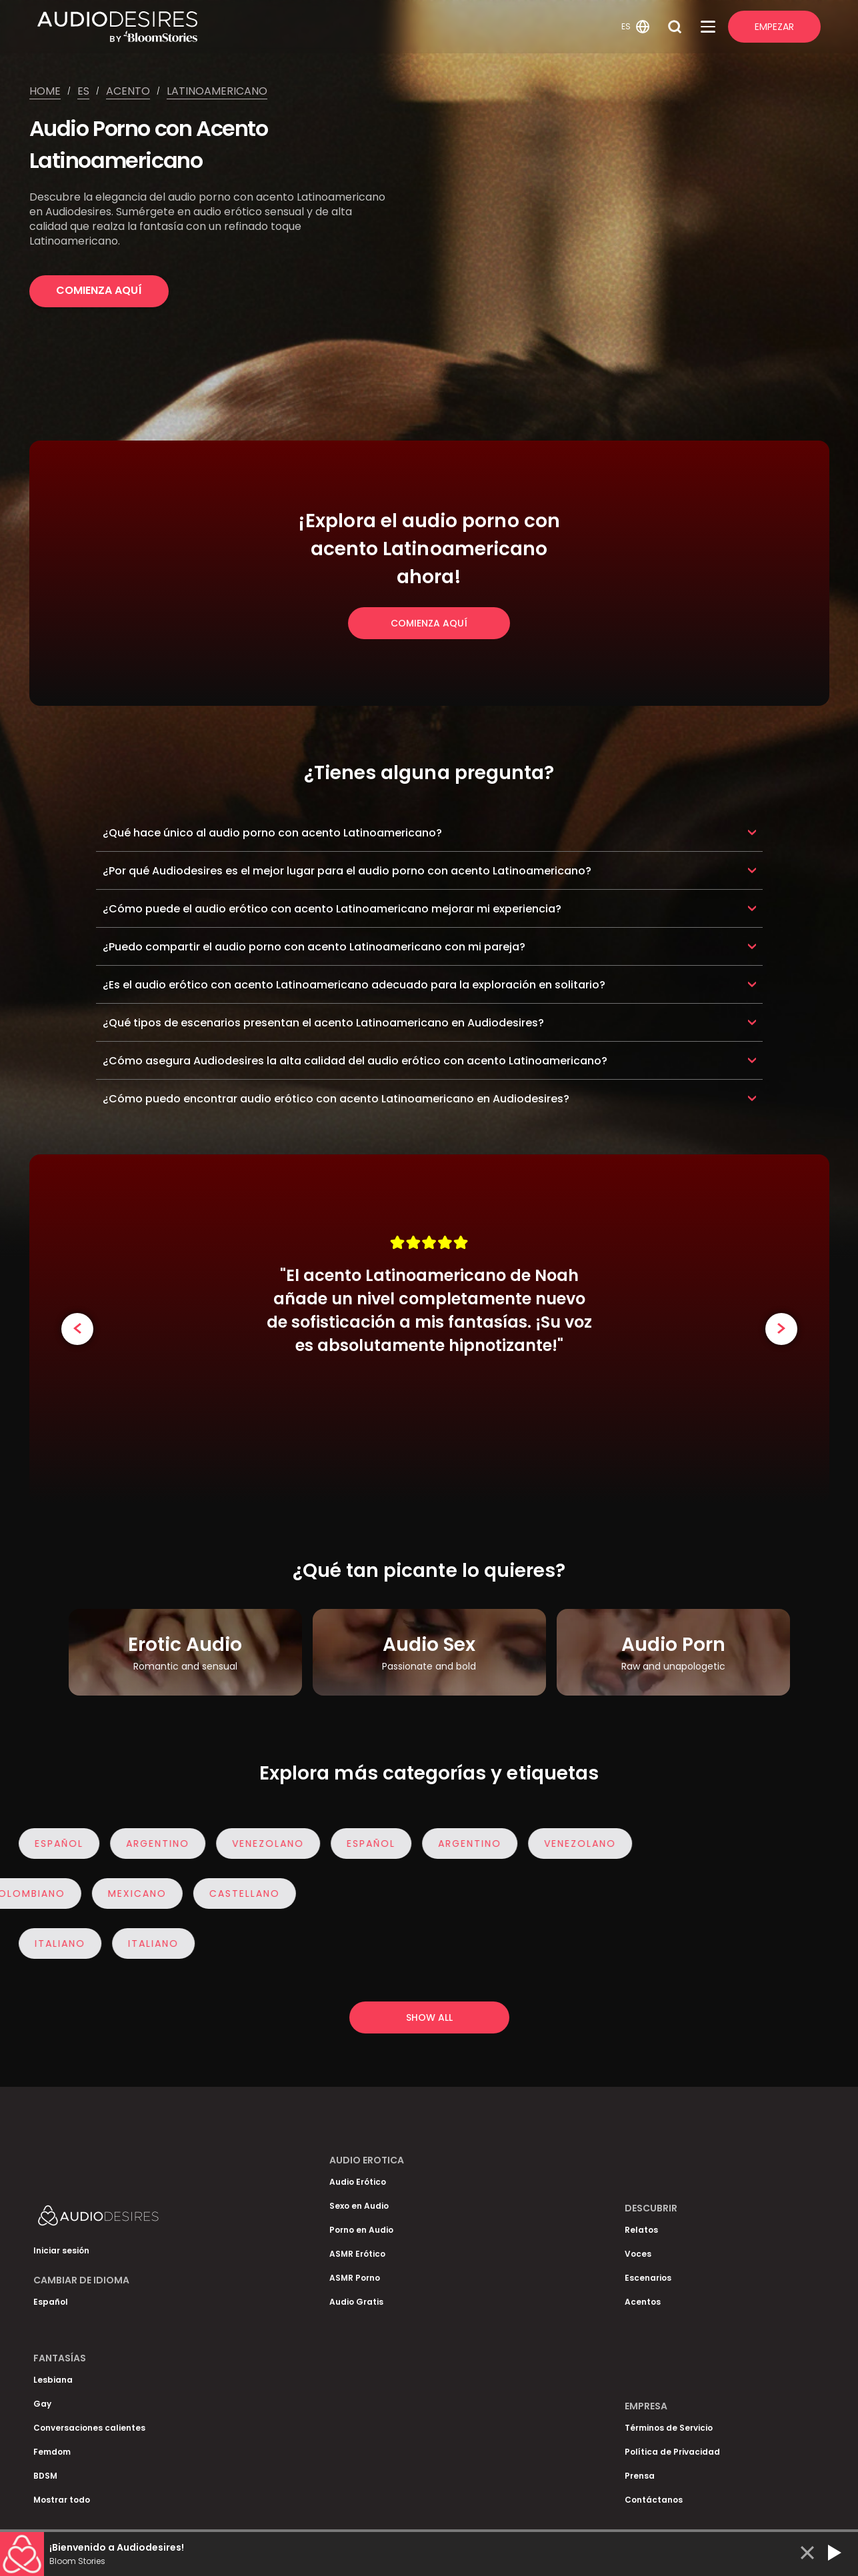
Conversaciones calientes (89, 2427)
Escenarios (648, 2277)
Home (45, 91)
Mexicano (134, 1893)
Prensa (640, 2475)
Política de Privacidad (672, 2451)
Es (83, 91)
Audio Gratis (356, 2301)
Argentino (160, 1843)
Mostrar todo (61, 2499)
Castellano (241, 1893)
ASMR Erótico (357, 2253)
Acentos (643, 2301)
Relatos (641, 2229)
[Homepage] (327, 26)
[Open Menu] (708, 26)
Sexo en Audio (359, 2205)
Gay (42, 2403)
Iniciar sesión (61, 2250)
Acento (128, 91)
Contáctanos (654, 2499)
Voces (638, 2253)
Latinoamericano (217, 91)
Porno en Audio (361, 2229)
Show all (429, 2017)
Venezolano (271, 1843)
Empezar (774, 26)
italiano (62, 1943)
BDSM (45, 2475)
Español (61, 1843)
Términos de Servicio (669, 2427)
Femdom (52, 2451)
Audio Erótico (357, 2181)
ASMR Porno (354, 2277)
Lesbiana (53, 2379)
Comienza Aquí (99, 290)
